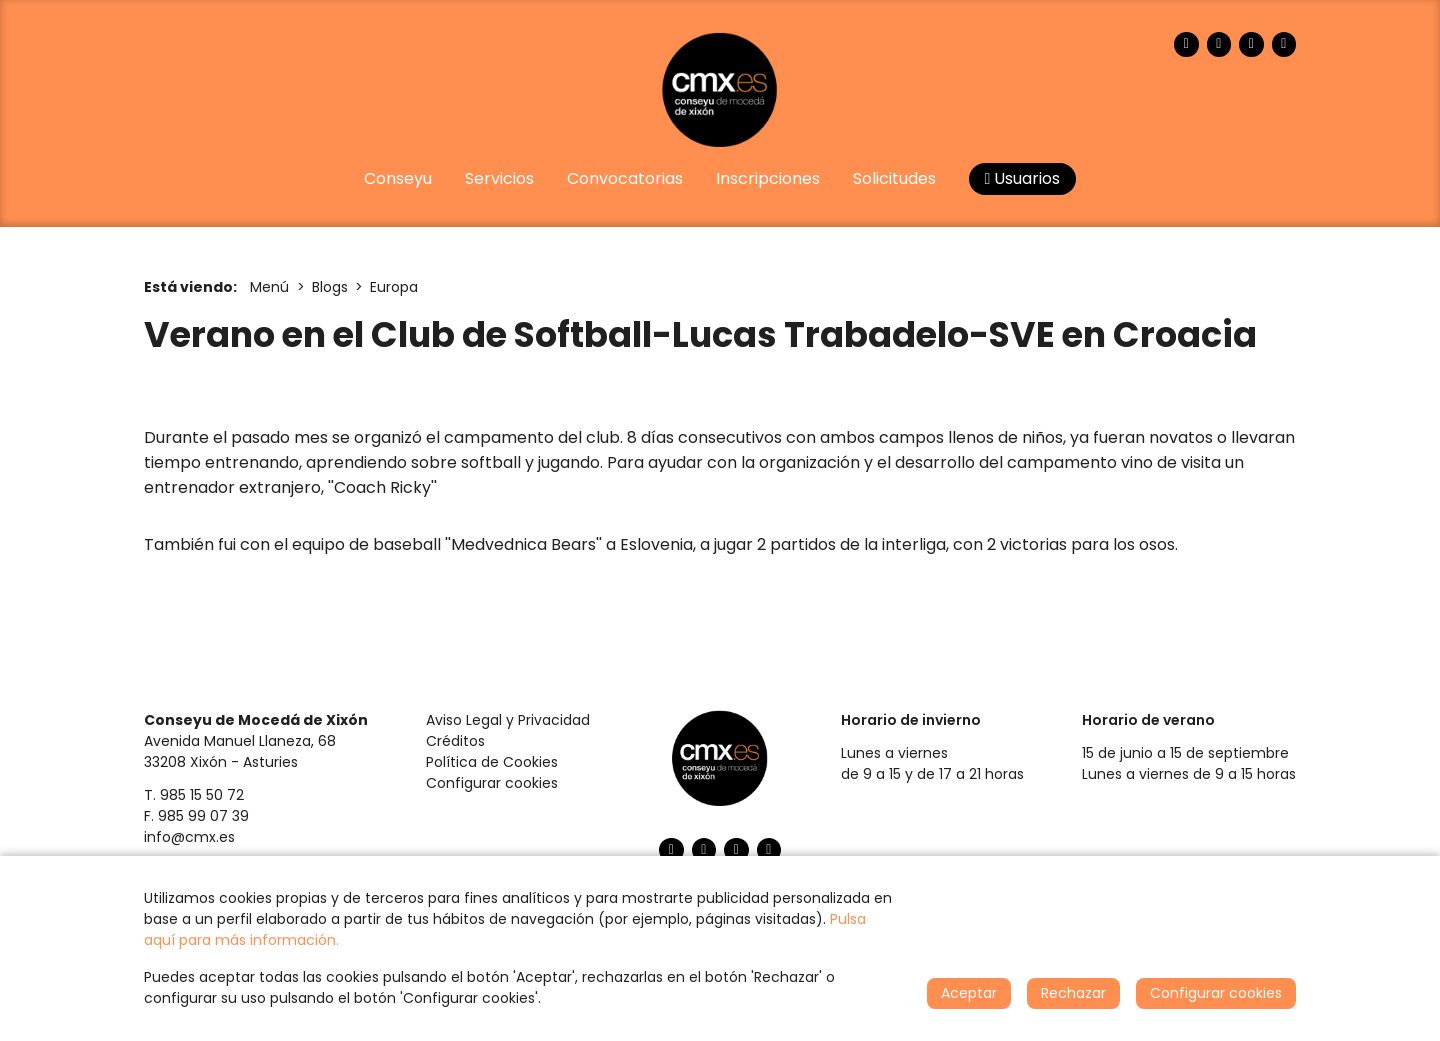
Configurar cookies (492, 783)
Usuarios (1023, 178)
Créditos (455, 741)
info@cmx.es (189, 837)
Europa (394, 287)
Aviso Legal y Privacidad (508, 720)
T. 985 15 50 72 (194, 795)
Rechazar (1073, 993)
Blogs (330, 287)
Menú (269, 287)
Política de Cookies (492, 762)
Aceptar (969, 993)
